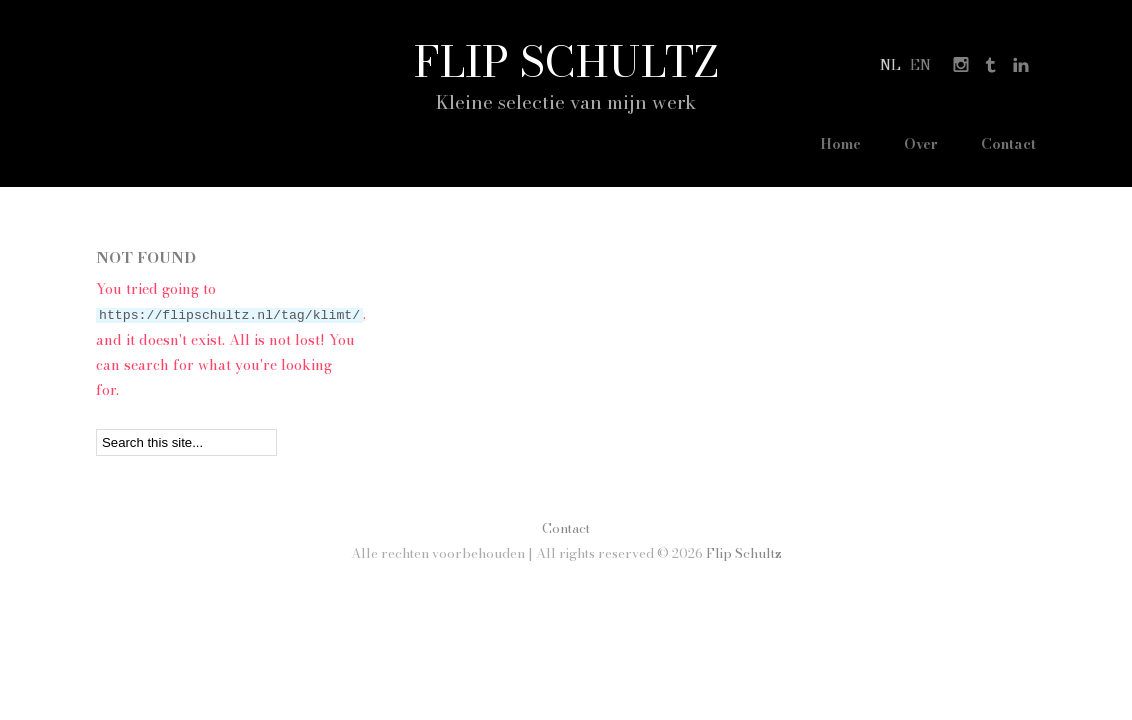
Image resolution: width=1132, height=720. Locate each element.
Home (825, 144)
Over (914, 144)
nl (890, 65)
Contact (1008, 144)
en (920, 65)
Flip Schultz (566, 61)
